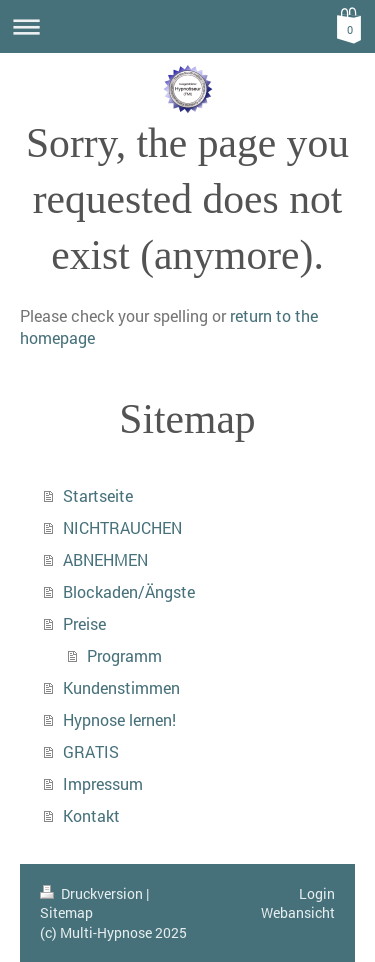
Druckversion (93, 893)
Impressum (103, 783)
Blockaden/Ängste (129, 591)
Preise (84, 623)
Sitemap (66, 912)
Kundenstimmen (121, 687)
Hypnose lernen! (119, 719)
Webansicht (298, 912)
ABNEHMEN (105, 559)
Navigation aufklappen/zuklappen (187, 26)
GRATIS (91, 751)
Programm (124, 655)
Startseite (98, 495)
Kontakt (91, 815)
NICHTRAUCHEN (122, 527)
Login (317, 893)
